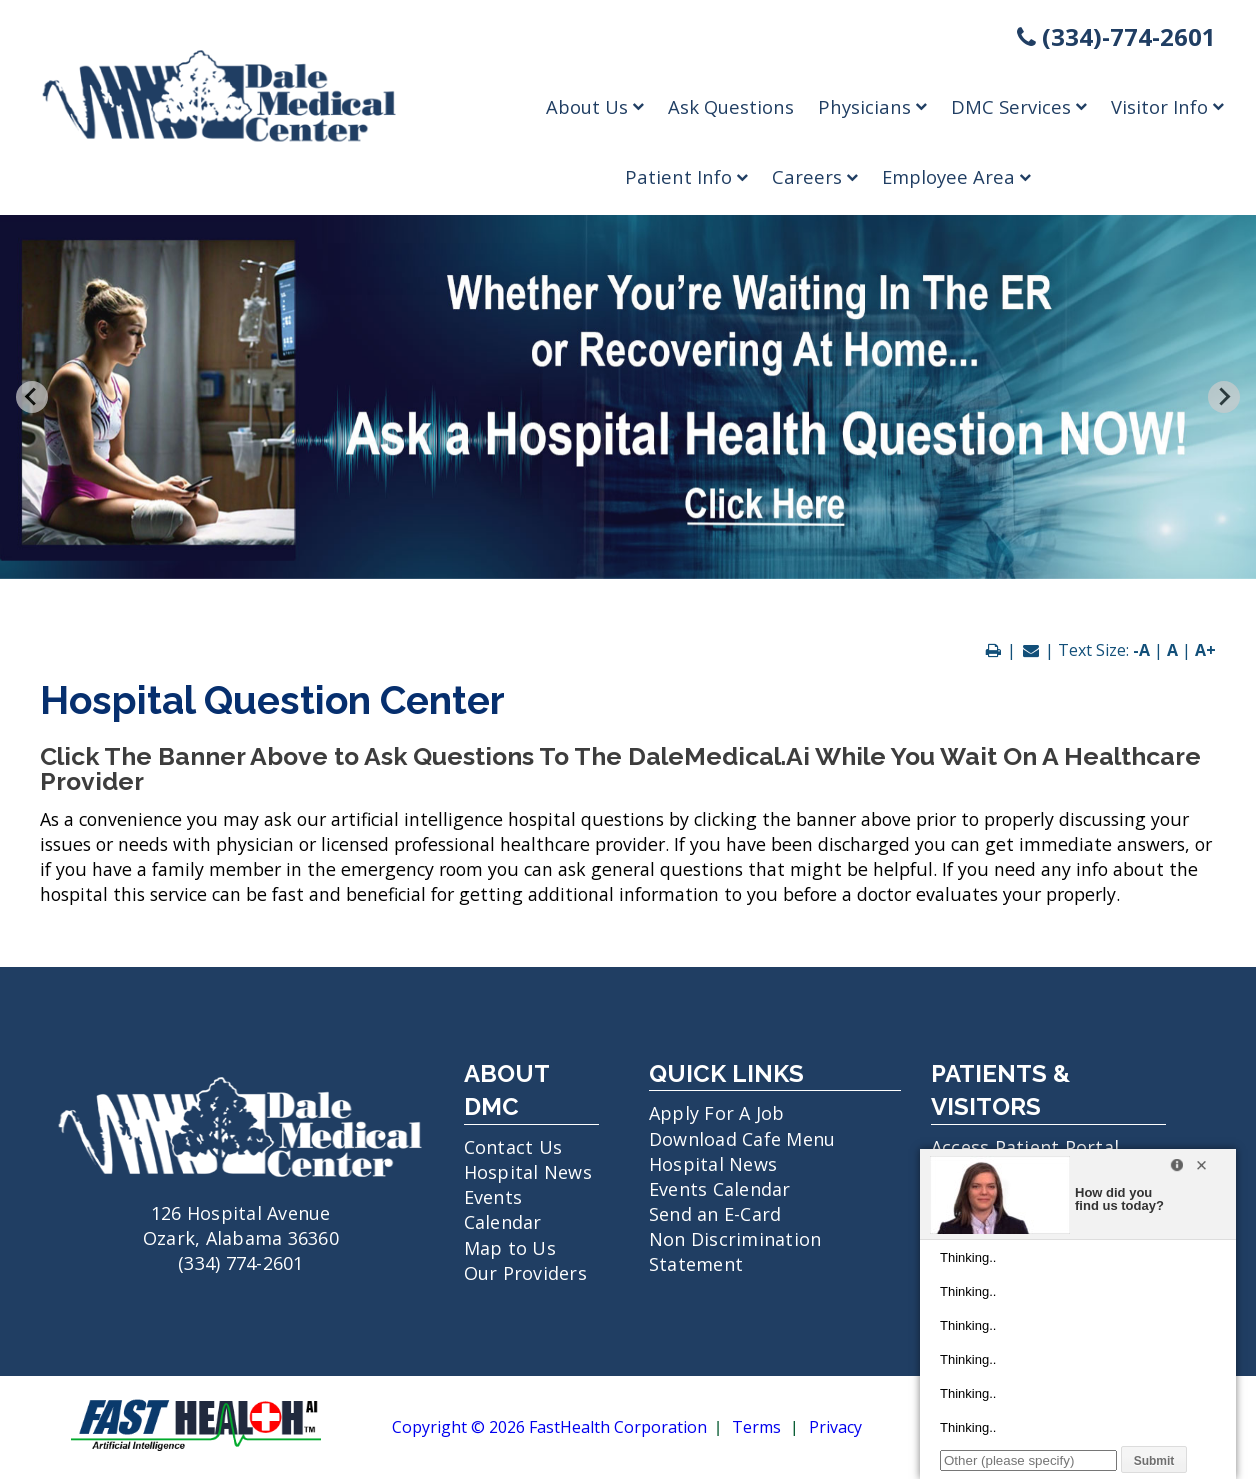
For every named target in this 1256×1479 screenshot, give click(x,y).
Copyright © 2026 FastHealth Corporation (549, 1428)
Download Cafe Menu (742, 1139)
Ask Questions (731, 106)
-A (1141, 650)
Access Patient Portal (1025, 1147)
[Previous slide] (32, 397)
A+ (1205, 650)
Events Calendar (503, 1209)
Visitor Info (1167, 106)
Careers (815, 176)
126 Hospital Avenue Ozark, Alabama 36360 (241, 1213)
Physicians (872, 106)
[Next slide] (1224, 397)
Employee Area (956, 176)
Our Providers (525, 1273)
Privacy (835, 1428)
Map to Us (510, 1248)
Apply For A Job (717, 1113)
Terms (756, 1428)
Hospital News (528, 1172)
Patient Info (686, 176)
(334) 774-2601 (241, 1263)
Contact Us (513, 1147)
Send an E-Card (715, 1214)
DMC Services (1019, 106)
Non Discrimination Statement (735, 1251)
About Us (595, 106)
